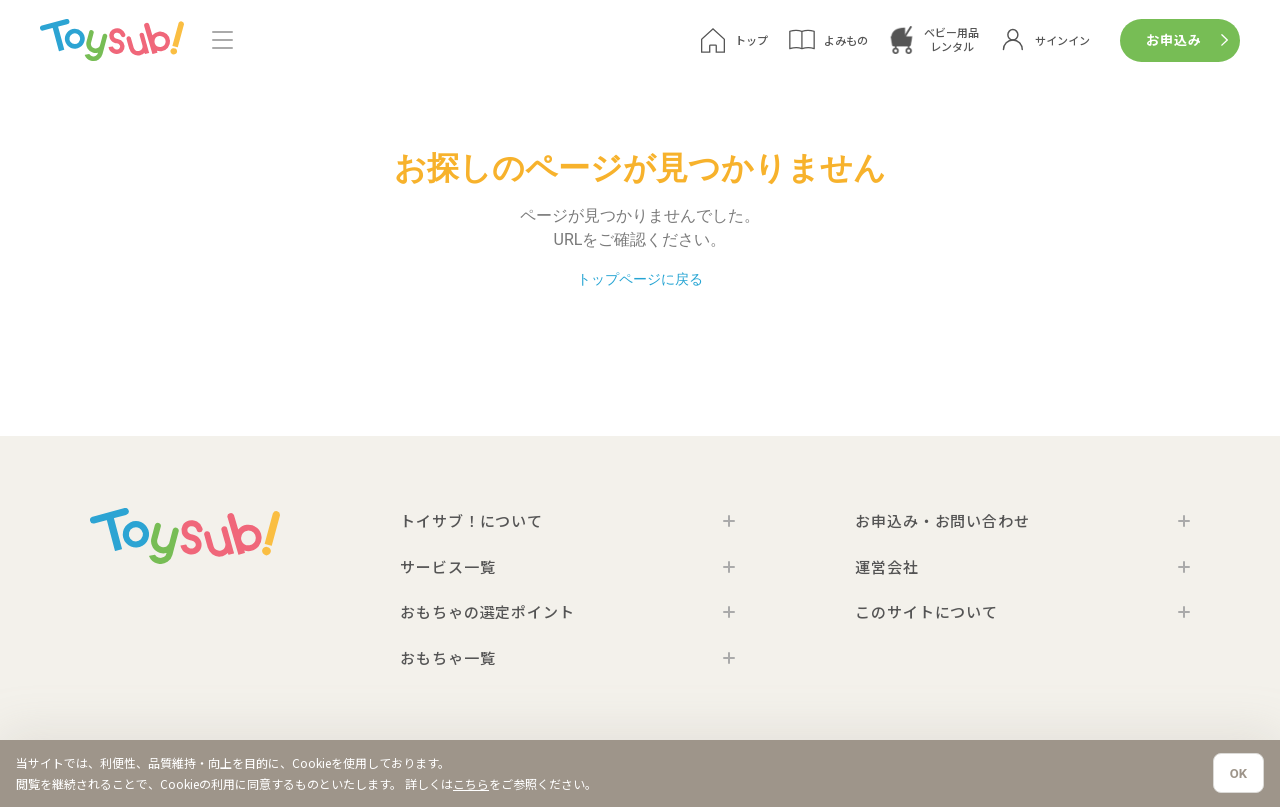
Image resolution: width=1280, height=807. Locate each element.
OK (1238, 773)
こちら (471, 783)
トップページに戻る (640, 279)
